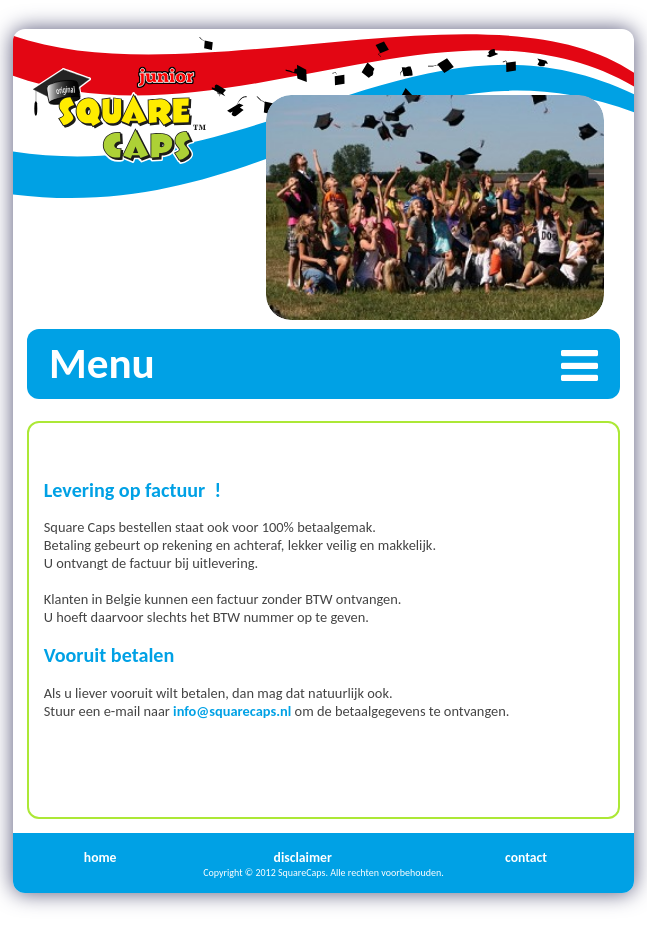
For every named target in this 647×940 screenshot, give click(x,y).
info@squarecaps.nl (232, 711)
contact (526, 857)
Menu (334, 363)
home (100, 857)
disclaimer (303, 857)
